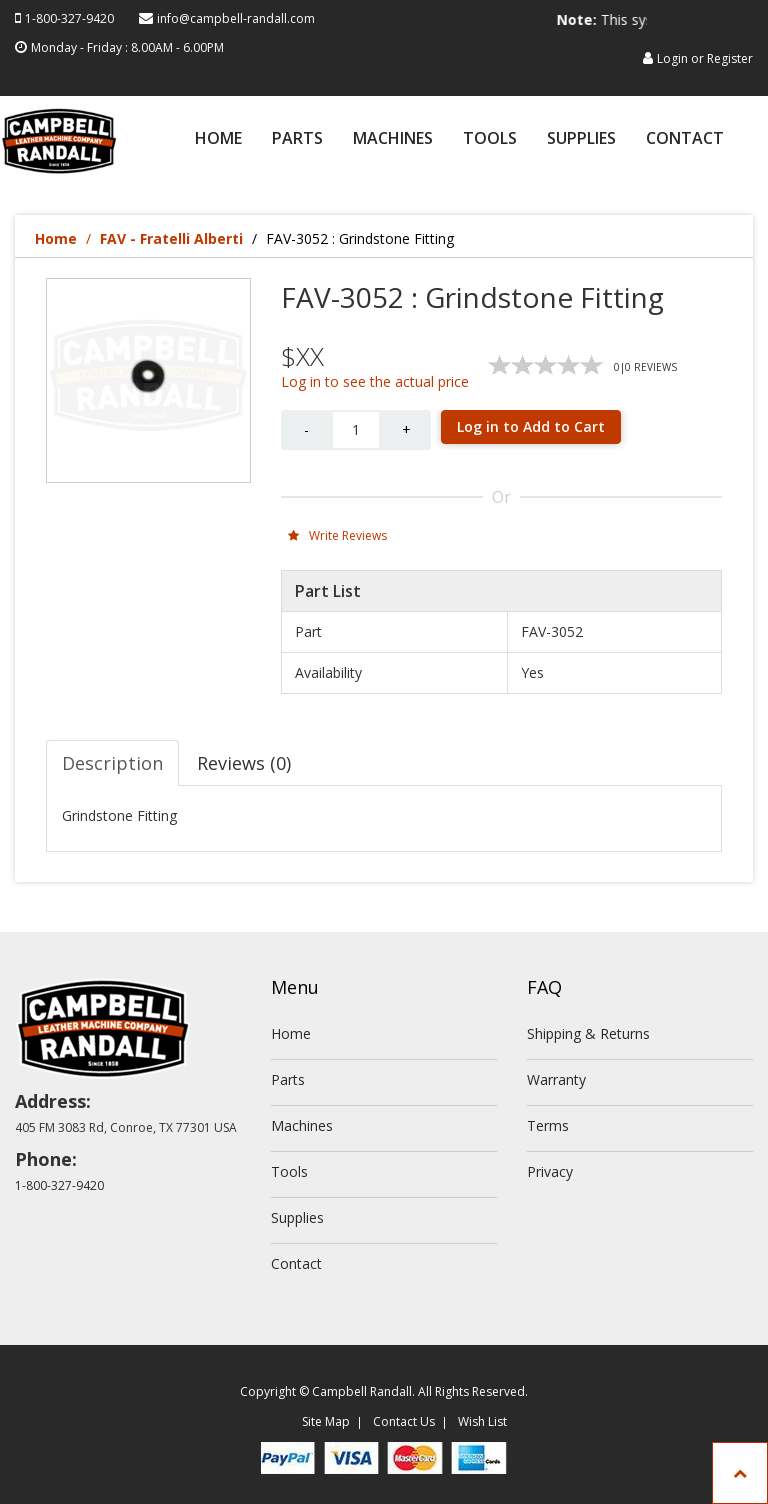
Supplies (581, 139)
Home (218, 139)
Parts (297, 139)
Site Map (326, 1421)
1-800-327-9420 (69, 18)
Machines (393, 139)
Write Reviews (337, 535)
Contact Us (404, 1421)
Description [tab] (112, 763)
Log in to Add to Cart (531, 426)
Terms (548, 1125)
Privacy (550, 1171)
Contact (685, 139)
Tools (490, 139)
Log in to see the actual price (375, 381)
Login (672, 58)
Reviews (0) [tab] (244, 763)
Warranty (556, 1079)
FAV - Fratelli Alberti (171, 238)
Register (730, 58)
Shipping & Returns (588, 1033)
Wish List (482, 1421)
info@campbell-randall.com (236, 18)
